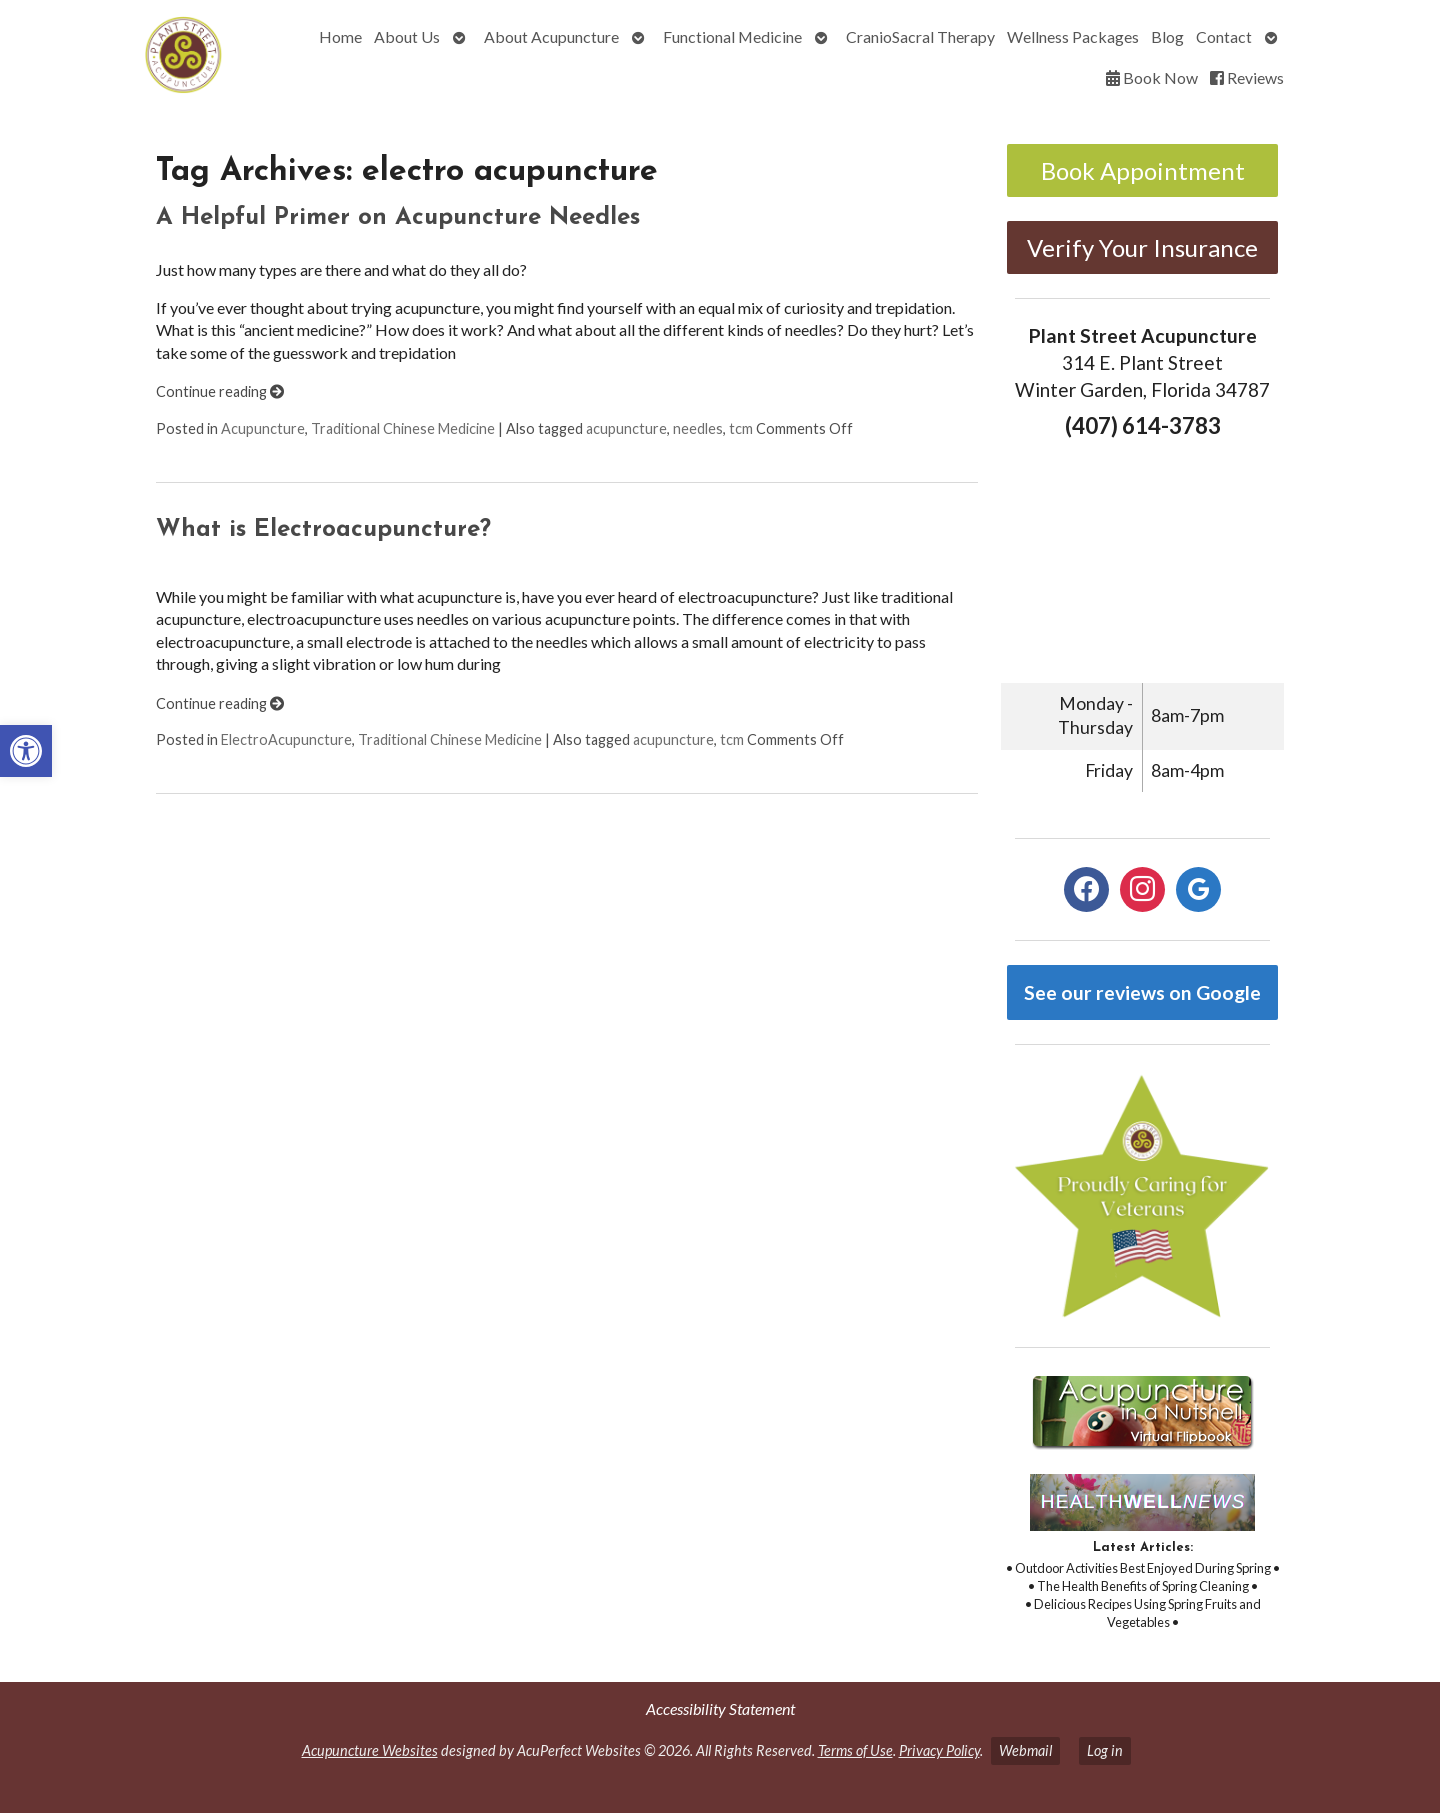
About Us (407, 36)
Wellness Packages (1073, 36)
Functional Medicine (732, 36)
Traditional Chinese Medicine (403, 428)
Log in (1105, 1750)
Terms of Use (855, 1750)
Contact (1224, 36)
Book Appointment (1143, 170)
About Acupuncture (551, 36)
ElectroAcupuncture (286, 739)
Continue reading (220, 391)
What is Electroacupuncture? (323, 530)
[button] (26, 751)
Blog (1167, 36)
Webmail (1025, 1750)
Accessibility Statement (720, 1708)
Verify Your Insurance (1142, 247)
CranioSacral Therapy (920, 36)
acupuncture (626, 428)
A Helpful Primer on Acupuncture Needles (398, 218)
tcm (741, 428)
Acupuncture (263, 428)
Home (340, 36)
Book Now (1152, 77)
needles (698, 428)
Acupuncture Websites (370, 1750)
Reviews (1247, 77)
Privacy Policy (939, 1750)
